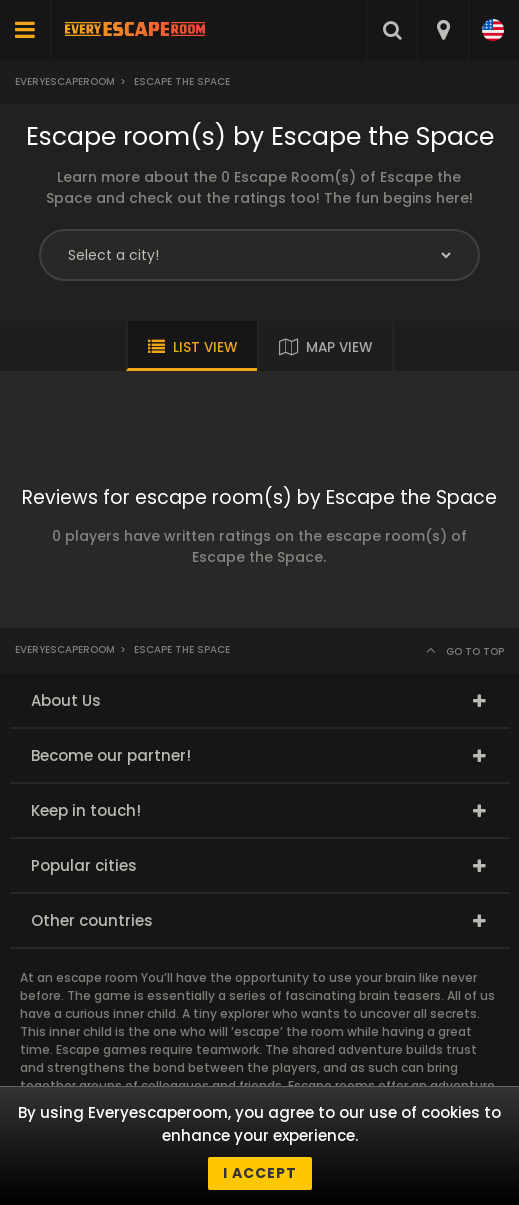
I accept (260, 1173)
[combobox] (442, 30)
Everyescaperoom (65, 81)
